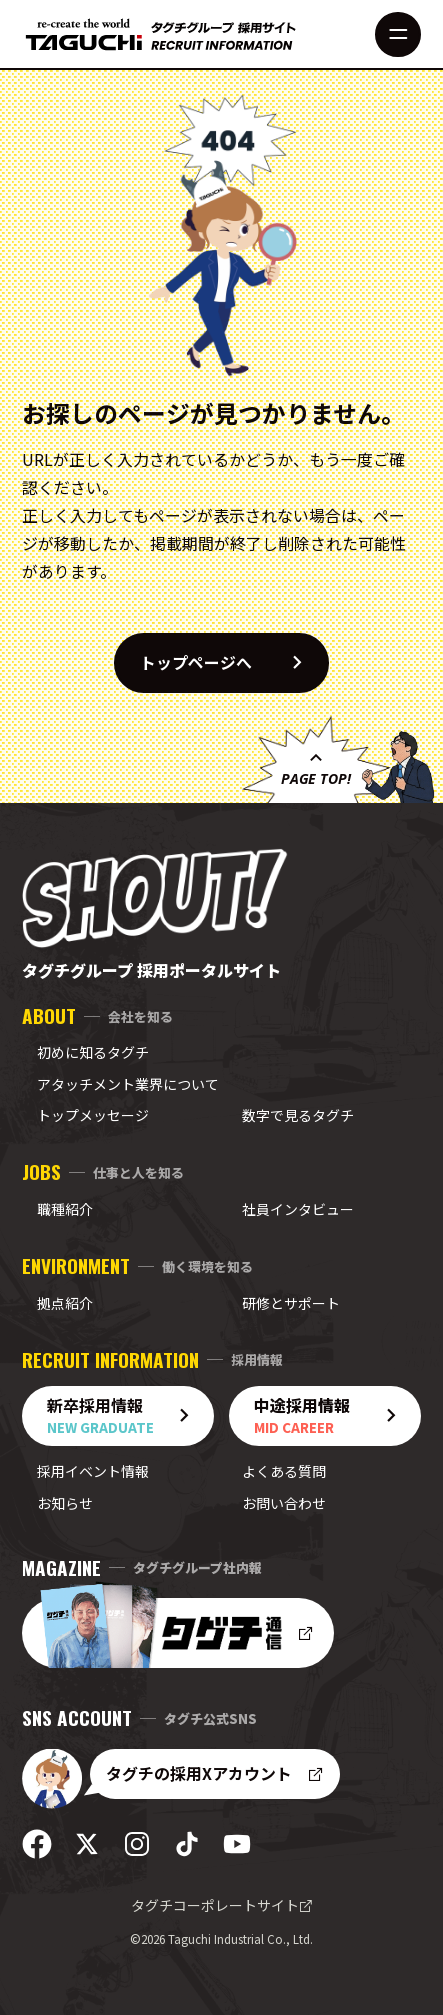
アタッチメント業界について (128, 1084)
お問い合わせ (284, 1503)
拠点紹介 (65, 1303)
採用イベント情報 (93, 1471)
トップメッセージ (93, 1115)
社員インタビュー (298, 1209)
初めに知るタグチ (93, 1052)
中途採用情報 (332, 1416)
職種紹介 (65, 1209)
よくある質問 (284, 1471)
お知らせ (65, 1503)
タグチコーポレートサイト (222, 1905)
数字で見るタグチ (298, 1115)
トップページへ (234, 663)
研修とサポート (291, 1303)
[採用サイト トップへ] (161, 34)
